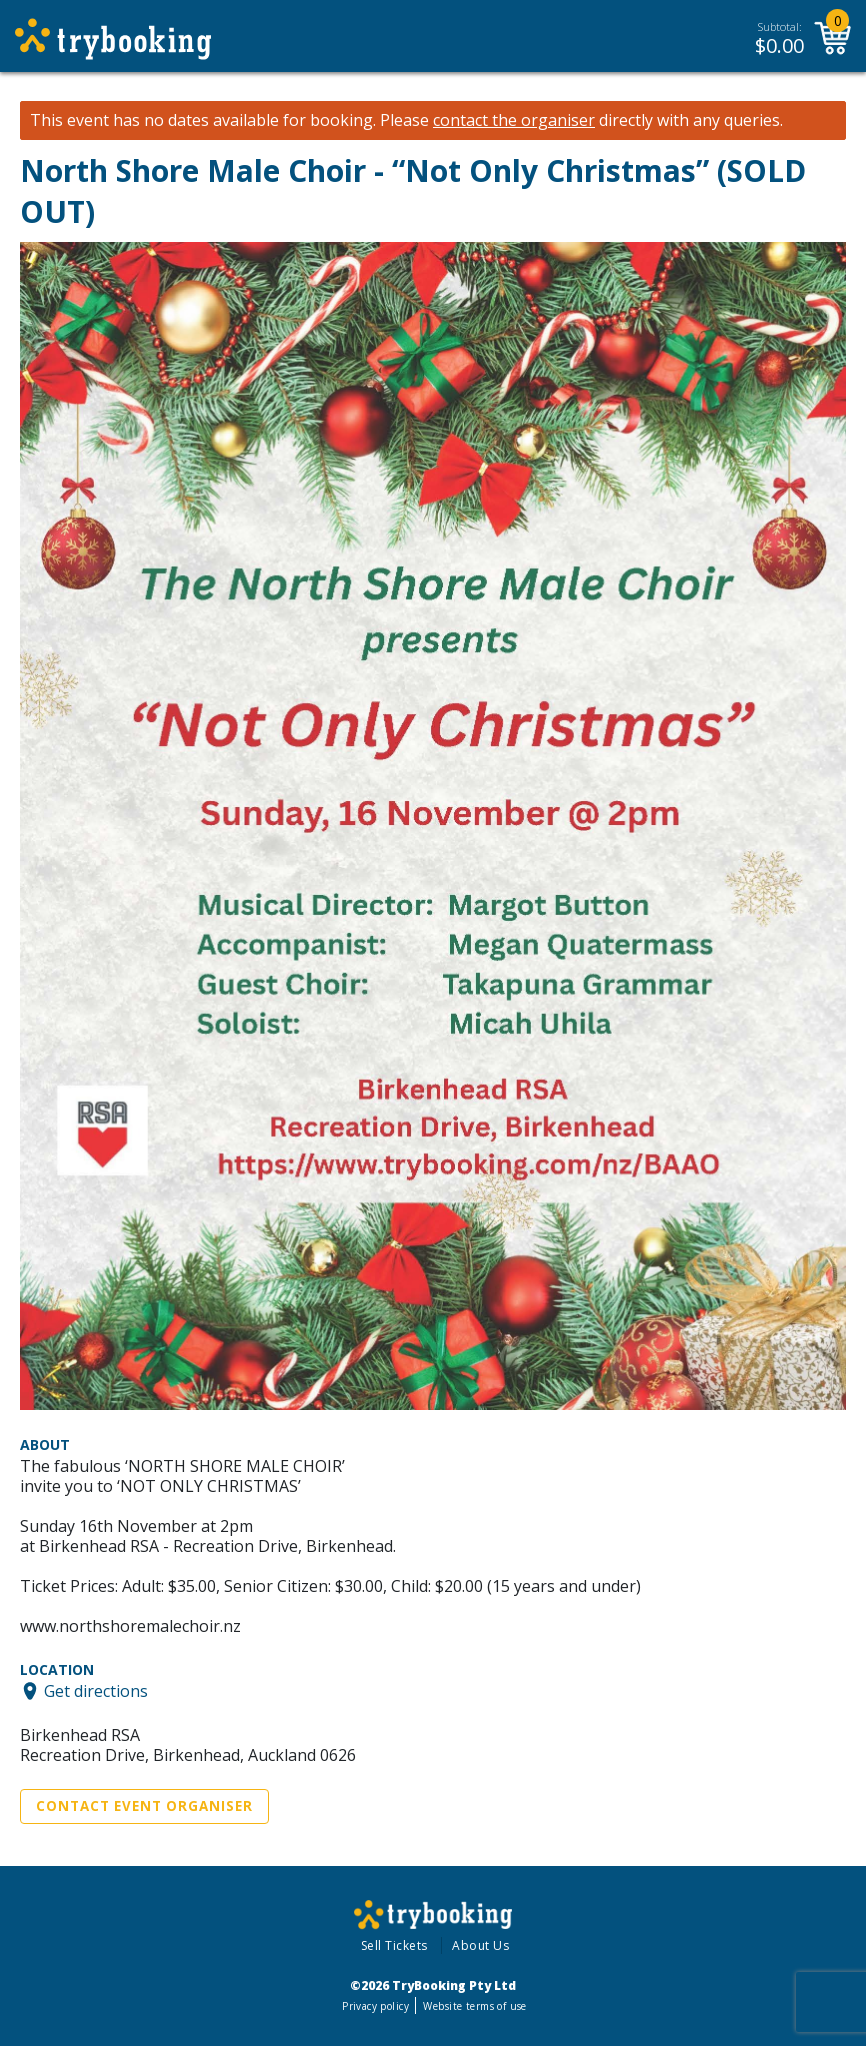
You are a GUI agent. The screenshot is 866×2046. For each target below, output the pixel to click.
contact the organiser (514, 120)
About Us (480, 1945)
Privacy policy (375, 2006)
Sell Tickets (394, 1945)
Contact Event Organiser (144, 1806)
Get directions (96, 1691)
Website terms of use (474, 2006)
